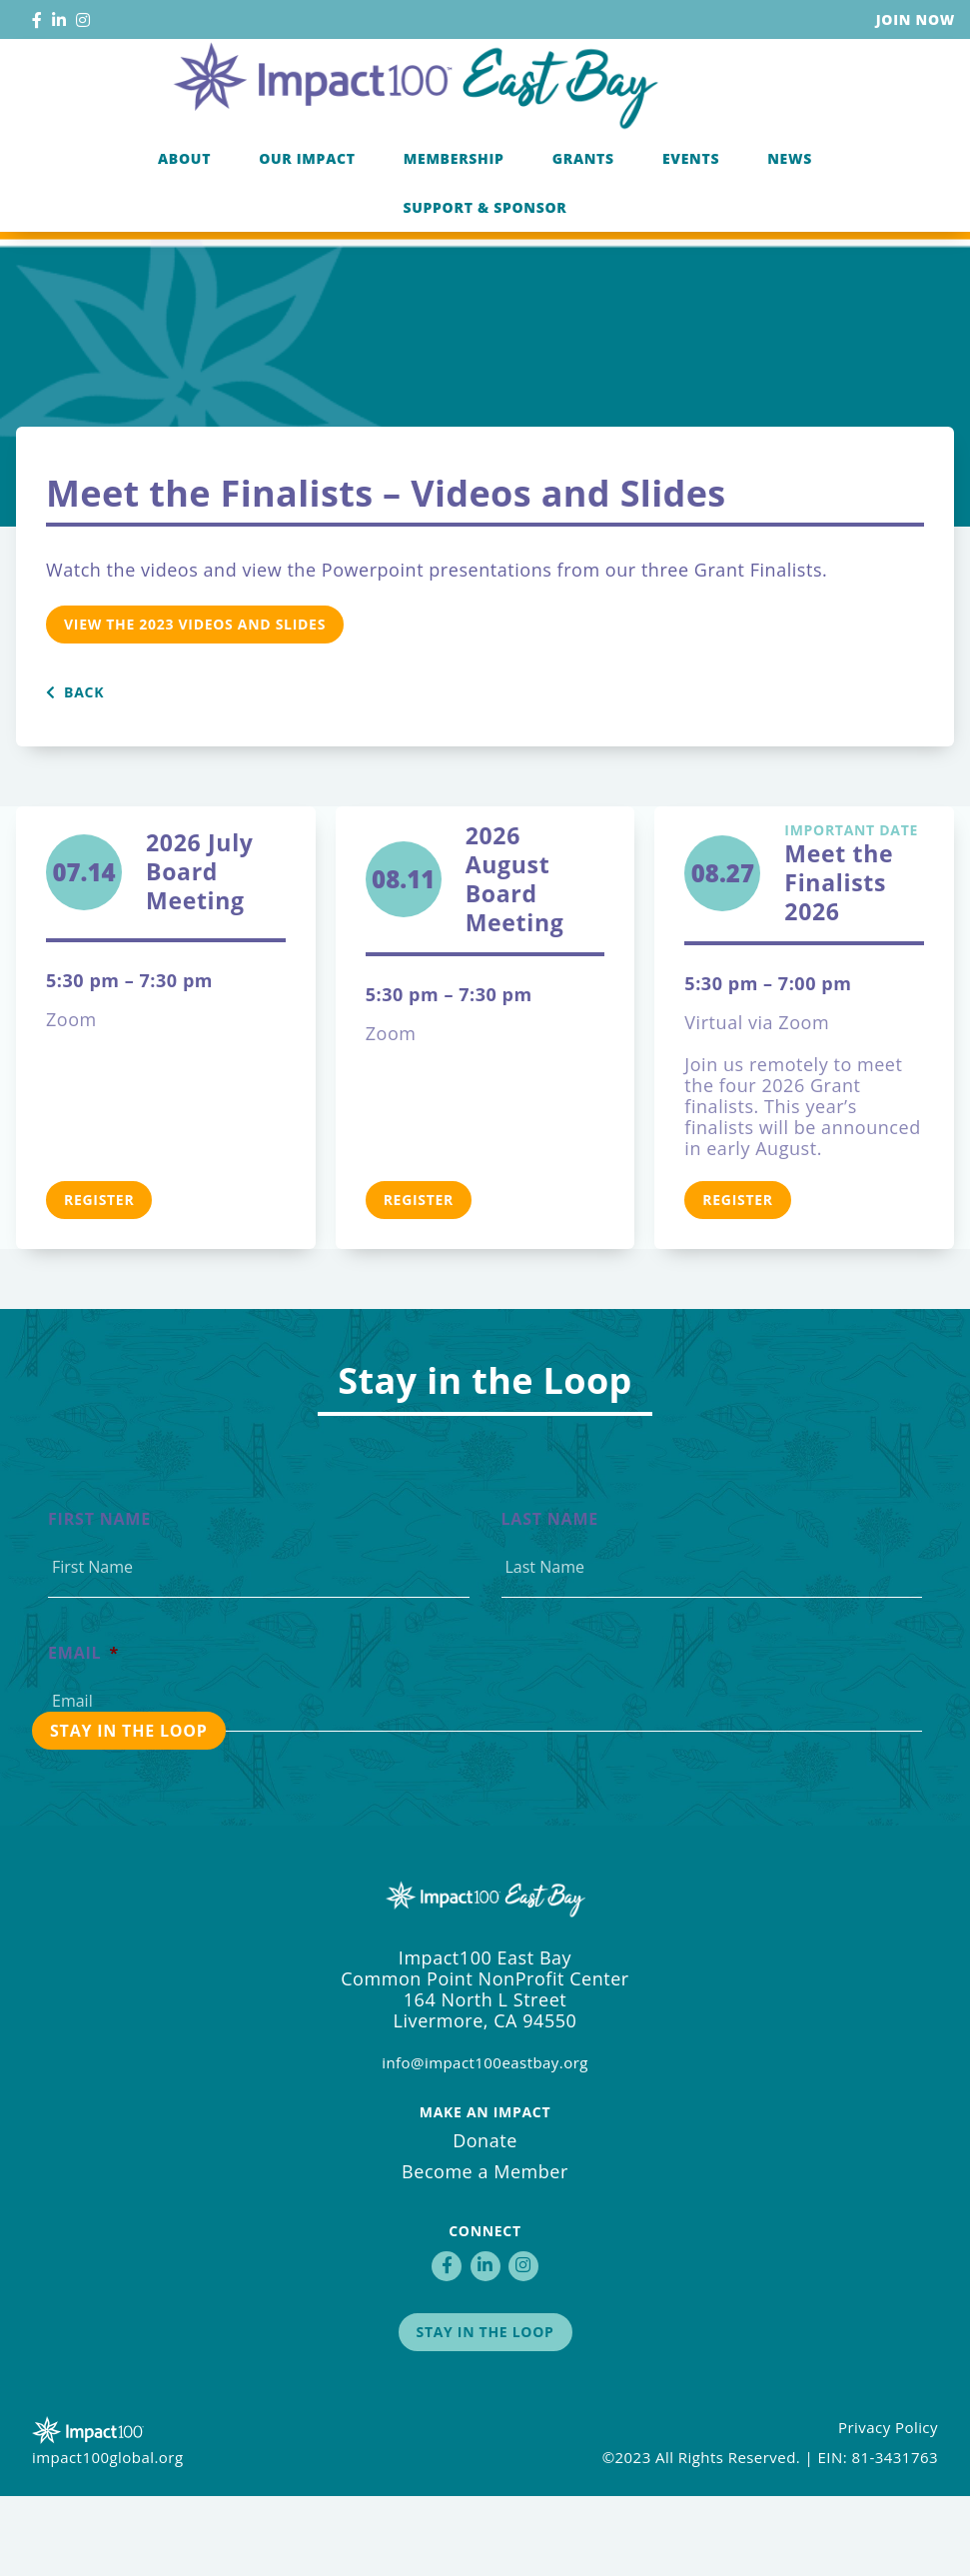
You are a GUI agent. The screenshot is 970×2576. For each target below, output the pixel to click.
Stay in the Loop (485, 2411)
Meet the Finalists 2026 (854, 953)
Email (83, 1733)
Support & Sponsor (484, 282)
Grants (583, 233)
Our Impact (307, 233)
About (184, 233)
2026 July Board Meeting (200, 951)
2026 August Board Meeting (515, 959)
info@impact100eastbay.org (485, 2142)
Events (690, 233)
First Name (99, 1599)
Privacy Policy (888, 2507)
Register (99, 1279)
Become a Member (485, 2251)
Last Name (550, 1599)
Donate (485, 2220)
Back (75, 772)
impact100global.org (108, 2537)
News (789, 233)
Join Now (915, 19)
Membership (454, 233)
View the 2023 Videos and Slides (195, 703)
